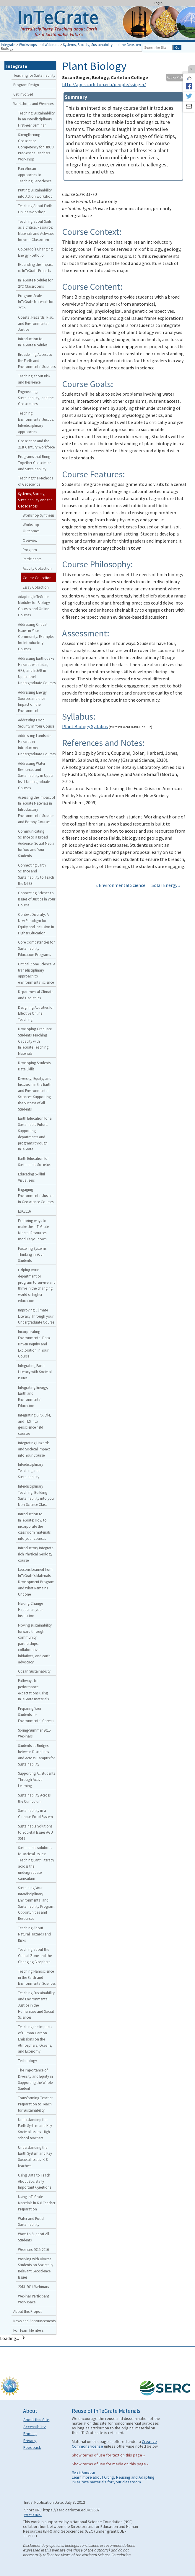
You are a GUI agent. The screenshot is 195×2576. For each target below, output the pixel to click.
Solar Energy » (166, 885)
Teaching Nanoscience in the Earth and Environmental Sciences (37, 1977)
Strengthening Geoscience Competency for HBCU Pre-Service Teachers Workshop (36, 146)
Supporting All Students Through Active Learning (36, 1779)
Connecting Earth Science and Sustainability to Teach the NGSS (36, 874)
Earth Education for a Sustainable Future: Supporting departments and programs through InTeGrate (35, 1133)
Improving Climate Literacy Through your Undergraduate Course (36, 1316)
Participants (32, 558)
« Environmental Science (121, 885)
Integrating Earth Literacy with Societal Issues (35, 1371)
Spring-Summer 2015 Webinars (34, 1733)
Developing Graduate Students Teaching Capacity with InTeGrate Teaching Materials (35, 1041)
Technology (27, 2060)
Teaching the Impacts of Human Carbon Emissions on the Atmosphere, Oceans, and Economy (35, 2038)
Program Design (26, 84)
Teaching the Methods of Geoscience (35, 481)
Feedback (32, 2447)
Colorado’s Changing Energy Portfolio (35, 252)
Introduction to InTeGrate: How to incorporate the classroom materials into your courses (34, 1526)
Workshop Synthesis (38, 515)
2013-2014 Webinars (33, 2286)
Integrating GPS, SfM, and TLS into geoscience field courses (34, 1424)
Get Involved (23, 94)
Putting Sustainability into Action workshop (35, 193)
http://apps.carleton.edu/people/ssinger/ (104, 84)
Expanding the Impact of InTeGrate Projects (35, 267)
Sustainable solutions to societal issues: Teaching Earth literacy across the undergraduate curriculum (36, 1863)
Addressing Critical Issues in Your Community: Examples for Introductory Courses (36, 636)
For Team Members (28, 2330)
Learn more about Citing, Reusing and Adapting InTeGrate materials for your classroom (113, 2480)
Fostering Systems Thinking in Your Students (32, 1254)
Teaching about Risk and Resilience (34, 379)
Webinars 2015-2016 (33, 2249)
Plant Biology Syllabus (85, 726)
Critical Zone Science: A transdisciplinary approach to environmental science (36, 973)
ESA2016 (24, 1211)
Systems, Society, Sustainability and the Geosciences (104, 44)
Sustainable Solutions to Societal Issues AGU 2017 (35, 1832)
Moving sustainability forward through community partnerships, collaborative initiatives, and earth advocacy (35, 1643)
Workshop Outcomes (31, 527)
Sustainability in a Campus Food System (35, 1813)
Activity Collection (37, 568)
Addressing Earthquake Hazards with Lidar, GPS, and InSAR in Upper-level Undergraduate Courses (37, 670)
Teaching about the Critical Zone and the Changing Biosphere (35, 1955)
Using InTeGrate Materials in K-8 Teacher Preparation (36, 2202)
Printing (30, 2433)
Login (158, 3)
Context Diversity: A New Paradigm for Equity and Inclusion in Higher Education (36, 923)
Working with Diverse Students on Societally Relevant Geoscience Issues (35, 2267)
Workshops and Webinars (39, 44)
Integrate (8, 44)
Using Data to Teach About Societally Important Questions (34, 2181)
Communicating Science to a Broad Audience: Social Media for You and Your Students (36, 843)
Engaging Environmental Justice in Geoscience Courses (35, 1195)
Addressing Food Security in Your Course (36, 723)
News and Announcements (34, 2320)
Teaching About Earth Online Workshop (35, 208)
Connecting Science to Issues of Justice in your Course (36, 899)
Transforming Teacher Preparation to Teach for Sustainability (35, 2103)
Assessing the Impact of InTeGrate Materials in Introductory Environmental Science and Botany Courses (36, 809)
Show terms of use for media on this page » (110, 2464)
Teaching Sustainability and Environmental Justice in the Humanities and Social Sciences (36, 2005)
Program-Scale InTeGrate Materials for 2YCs (35, 301)
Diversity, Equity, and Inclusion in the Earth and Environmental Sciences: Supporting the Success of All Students (34, 1093)
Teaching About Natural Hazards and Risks (34, 1934)
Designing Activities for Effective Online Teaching (36, 1013)
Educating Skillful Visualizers (31, 1177)
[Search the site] (158, 47)
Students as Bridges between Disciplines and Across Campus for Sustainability (36, 1754)
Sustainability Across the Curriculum (34, 1798)
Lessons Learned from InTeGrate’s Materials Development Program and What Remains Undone (36, 1581)
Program (30, 549)
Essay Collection (36, 587)
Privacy (29, 2440)
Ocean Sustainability (34, 1671)
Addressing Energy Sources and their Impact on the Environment (32, 701)
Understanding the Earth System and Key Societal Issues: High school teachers (35, 2128)
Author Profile (176, 77)
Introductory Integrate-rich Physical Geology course (36, 1554)
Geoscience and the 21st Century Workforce (36, 443)
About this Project (27, 2311)
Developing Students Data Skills (34, 1065)
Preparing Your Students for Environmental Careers (36, 1714)
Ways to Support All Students (33, 2236)
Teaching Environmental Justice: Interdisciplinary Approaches (36, 422)
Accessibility (34, 2426)
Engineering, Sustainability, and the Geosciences (35, 397)
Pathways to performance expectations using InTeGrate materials (33, 1689)
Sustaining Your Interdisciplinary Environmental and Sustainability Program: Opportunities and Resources (36, 1903)
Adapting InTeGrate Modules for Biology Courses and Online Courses (34, 605)
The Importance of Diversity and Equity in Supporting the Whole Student (35, 2079)
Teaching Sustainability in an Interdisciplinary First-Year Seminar (36, 119)
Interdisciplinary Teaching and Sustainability (30, 1470)
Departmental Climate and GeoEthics (35, 994)
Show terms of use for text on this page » (108, 2455)
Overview (30, 540)
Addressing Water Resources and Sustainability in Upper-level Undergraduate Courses (36, 775)
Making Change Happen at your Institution (30, 1609)
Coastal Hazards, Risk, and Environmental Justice (36, 323)
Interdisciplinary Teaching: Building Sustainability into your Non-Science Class (36, 1495)
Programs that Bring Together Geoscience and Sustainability (34, 462)
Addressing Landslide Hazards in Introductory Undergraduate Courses (37, 744)
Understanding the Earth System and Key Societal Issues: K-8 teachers (35, 2156)
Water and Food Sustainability (31, 2221)
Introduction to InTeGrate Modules (32, 341)
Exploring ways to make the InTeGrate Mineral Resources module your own (33, 1229)
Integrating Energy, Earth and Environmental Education (33, 1396)
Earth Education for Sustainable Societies (34, 1161)
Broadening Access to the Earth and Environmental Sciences (37, 360)
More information (83, 2472)
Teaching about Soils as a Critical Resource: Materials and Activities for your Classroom (36, 230)
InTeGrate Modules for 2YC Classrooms (35, 283)
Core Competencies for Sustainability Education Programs (36, 948)
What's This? (33, 2515)
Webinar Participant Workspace (33, 2299)
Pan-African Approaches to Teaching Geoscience (34, 174)
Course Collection (37, 577)
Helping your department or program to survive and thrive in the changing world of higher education (37, 1285)
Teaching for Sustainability (34, 75)
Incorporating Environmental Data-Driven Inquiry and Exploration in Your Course (34, 1343)
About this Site (36, 2419)
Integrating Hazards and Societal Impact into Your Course (34, 1449)
